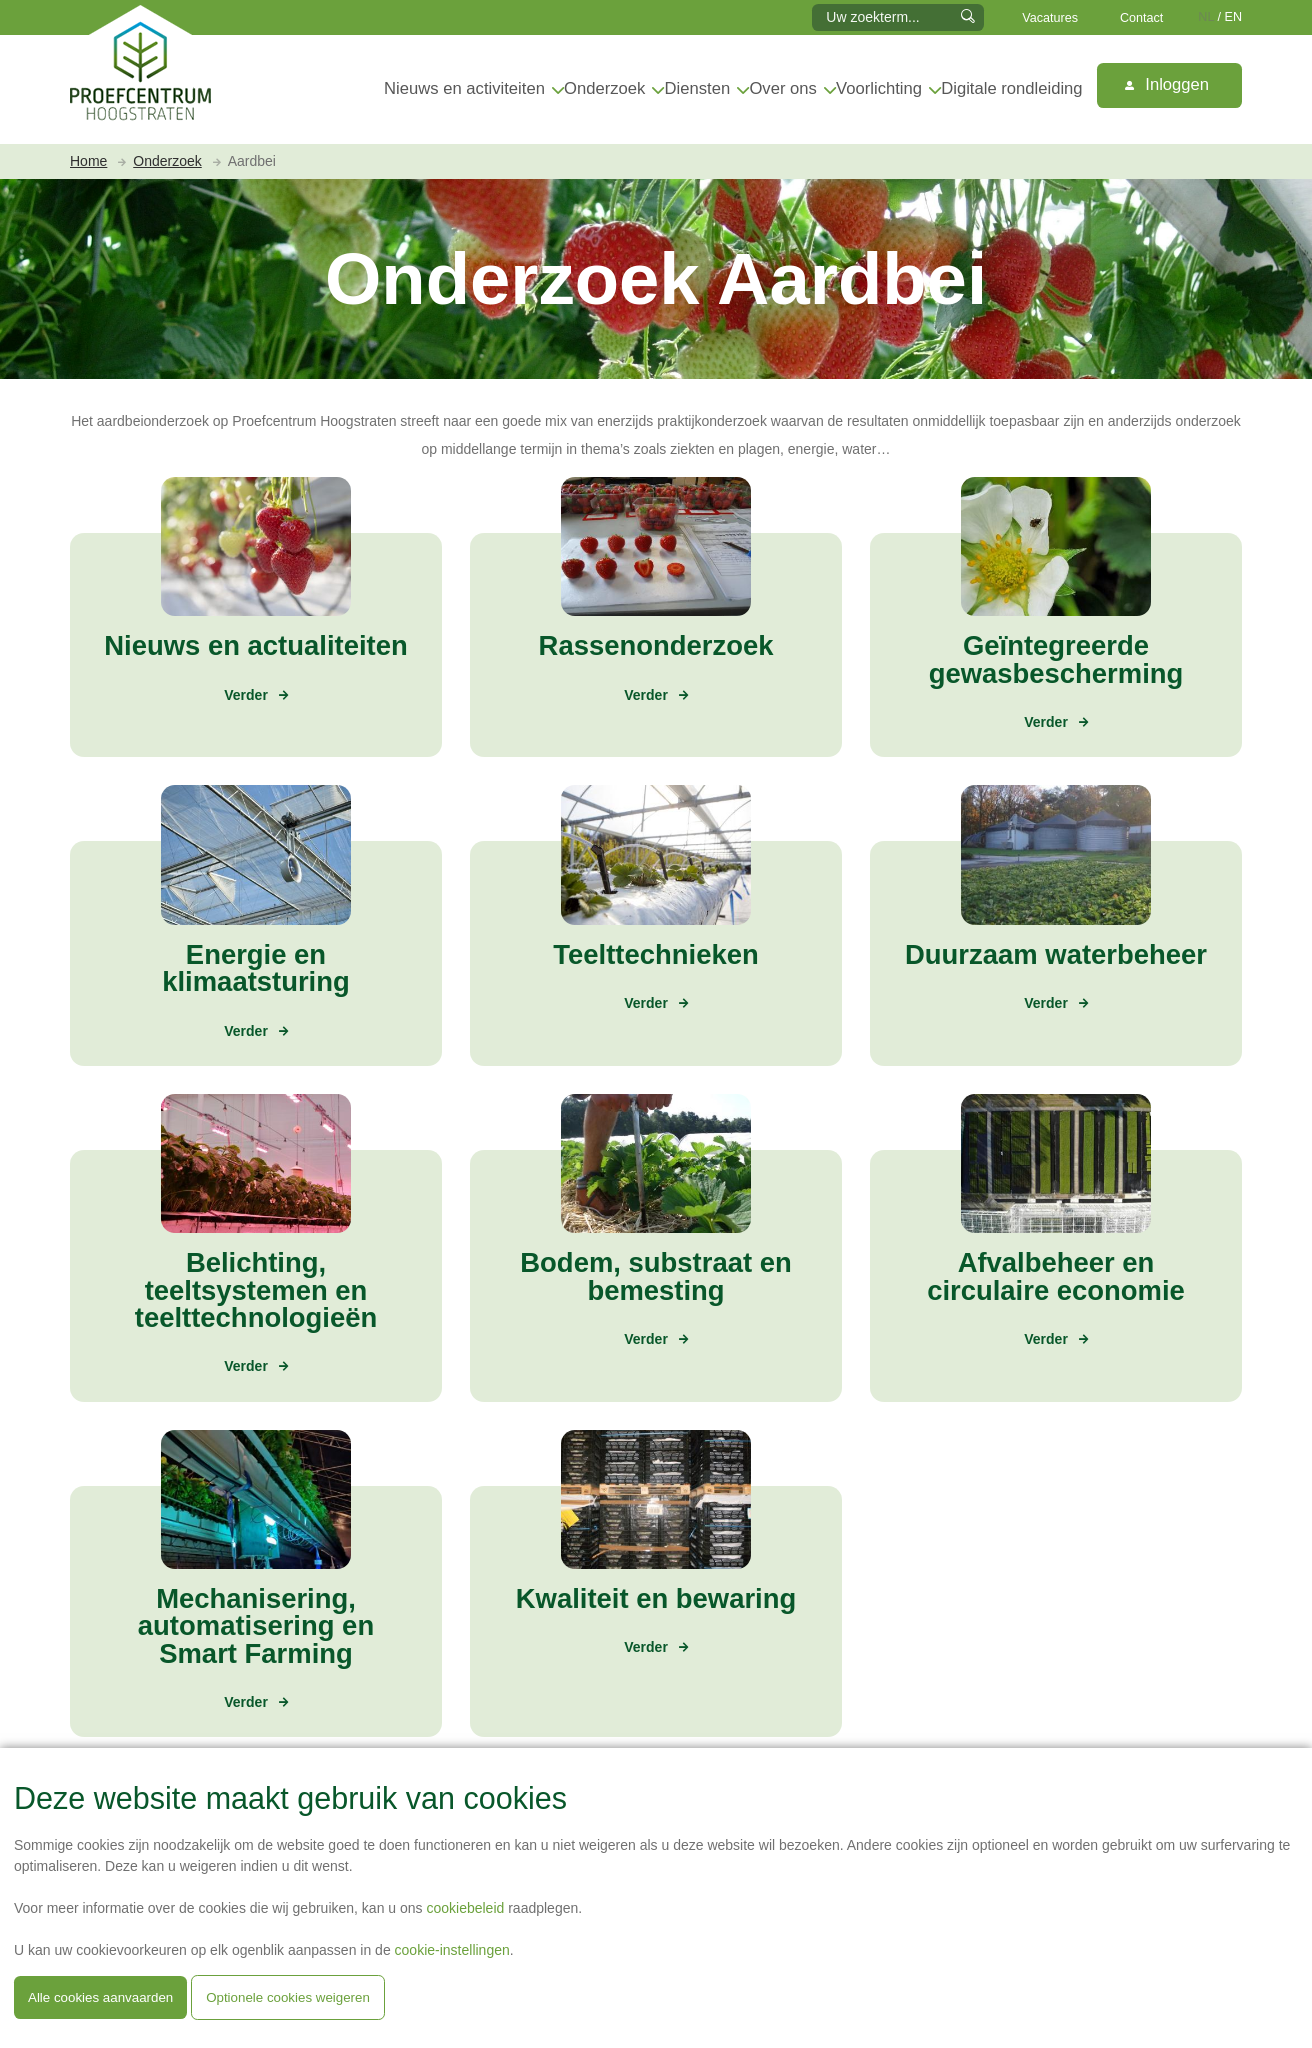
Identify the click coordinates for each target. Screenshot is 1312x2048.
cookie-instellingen (452, 1950)
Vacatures (1050, 18)
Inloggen (1167, 84)
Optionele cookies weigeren (288, 1997)
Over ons (782, 88)
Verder (246, 695)
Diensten (698, 88)
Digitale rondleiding (1011, 88)
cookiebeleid (465, 1908)
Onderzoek (604, 88)
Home (88, 161)
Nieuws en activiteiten (464, 88)
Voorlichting (879, 88)
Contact (1141, 18)
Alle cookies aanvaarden (100, 1997)
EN (1234, 17)
